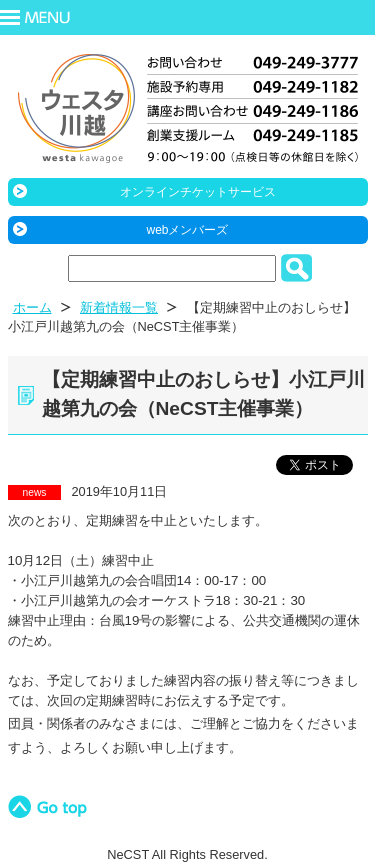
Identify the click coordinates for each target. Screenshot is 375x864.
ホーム (32, 307)
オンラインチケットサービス (198, 192)
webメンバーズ (187, 230)
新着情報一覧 (119, 307)
